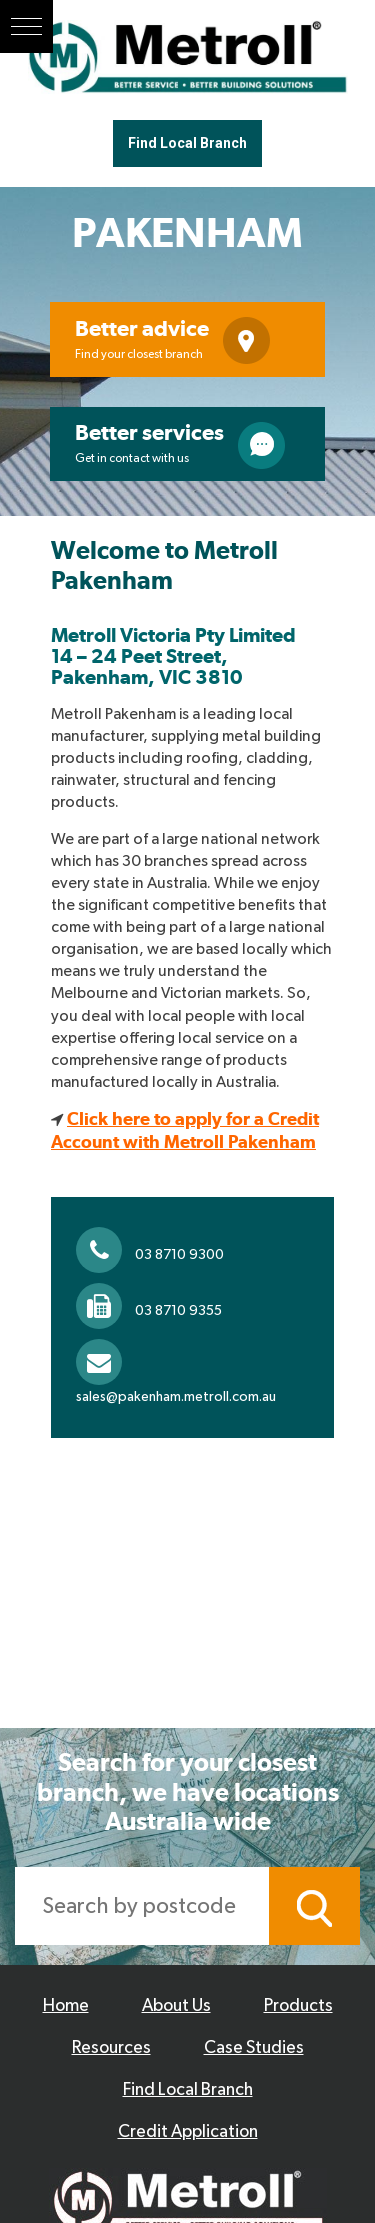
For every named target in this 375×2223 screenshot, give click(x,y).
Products (298, 2006)
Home (66, 2006)
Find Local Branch (187, 143)
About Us (176, 2006)
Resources (111, 2048)
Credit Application (188, 2132)
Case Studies (254, 2048)
